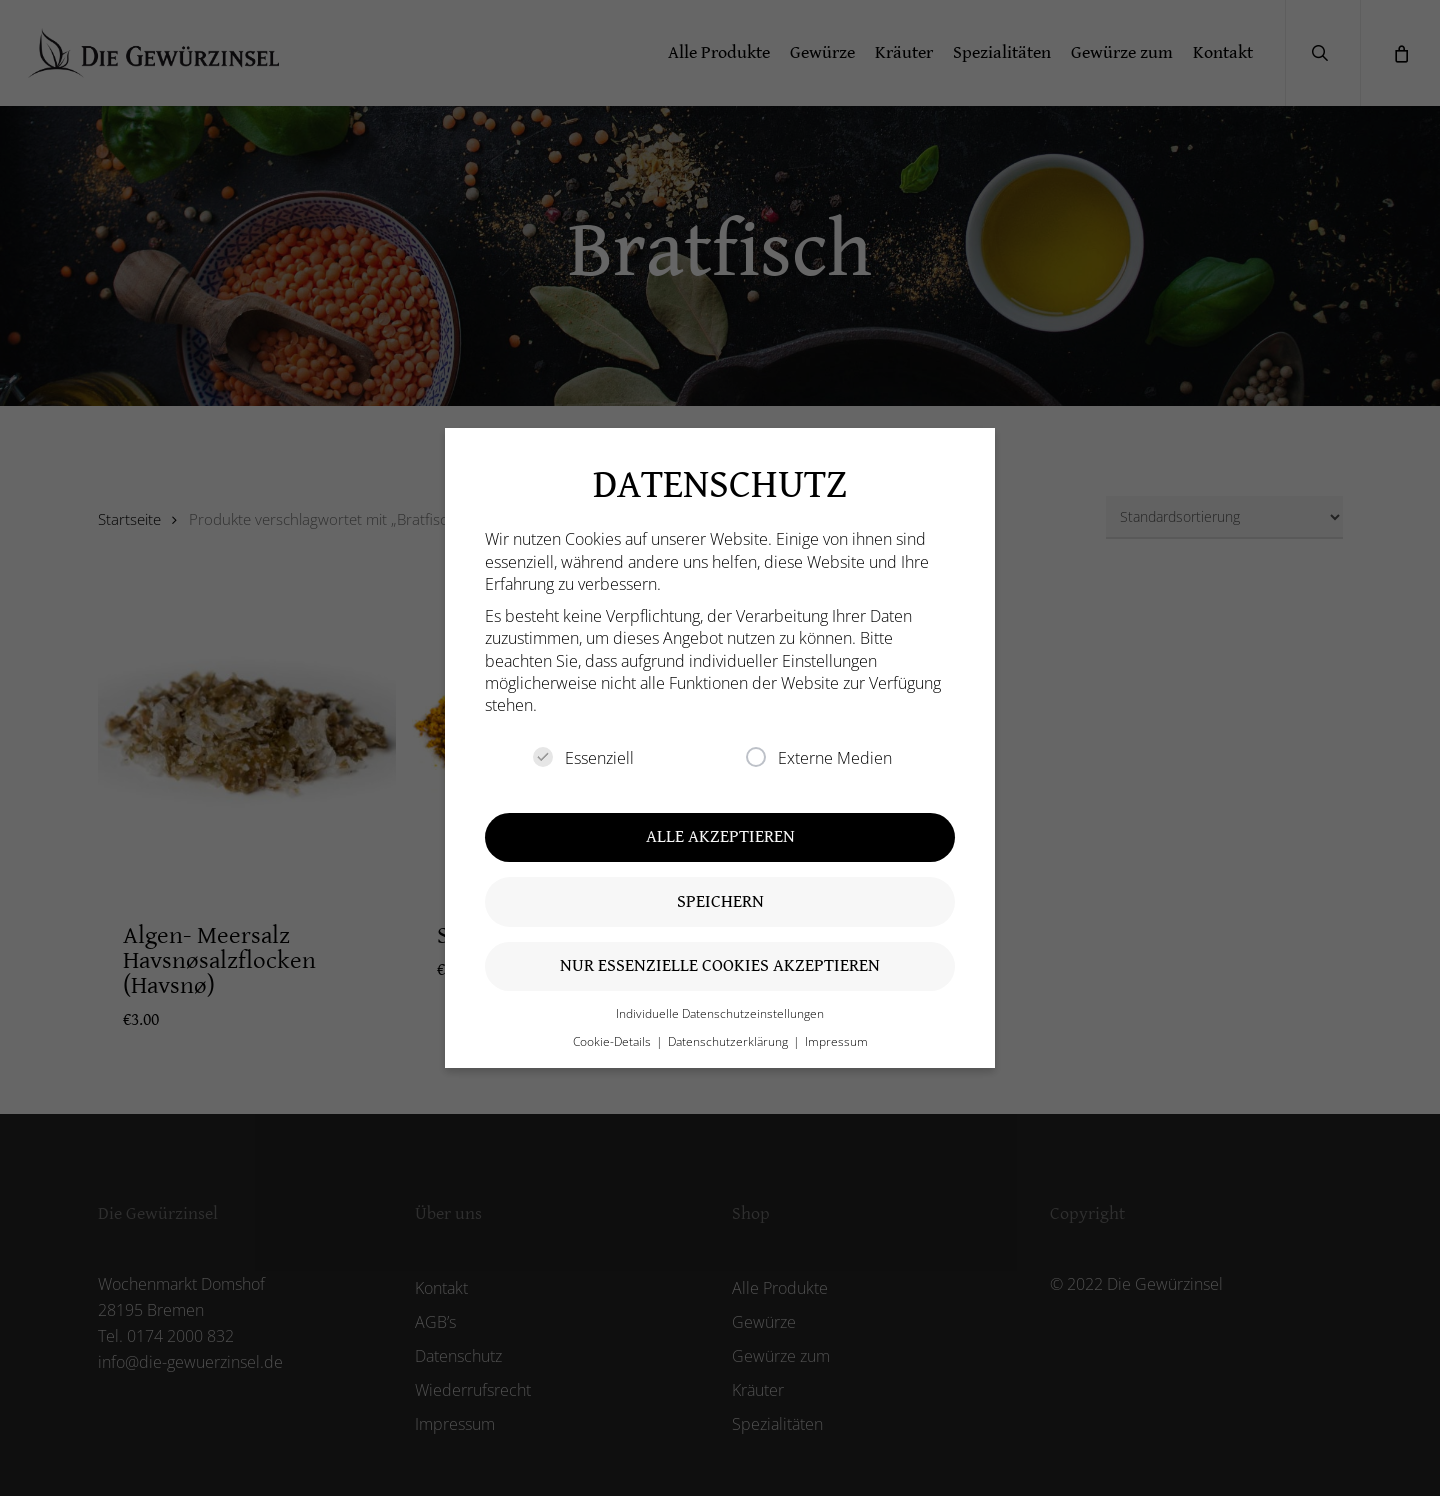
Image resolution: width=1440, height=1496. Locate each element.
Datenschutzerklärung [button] (729, 1041)
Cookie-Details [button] (613, 1041)
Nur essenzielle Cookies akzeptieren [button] (720, 965)
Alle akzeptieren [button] (720, 836)
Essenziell (583, 758)
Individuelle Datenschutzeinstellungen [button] (720, 1013)
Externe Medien (819, 758)
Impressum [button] (836, 1041)
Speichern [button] (720, 901)
